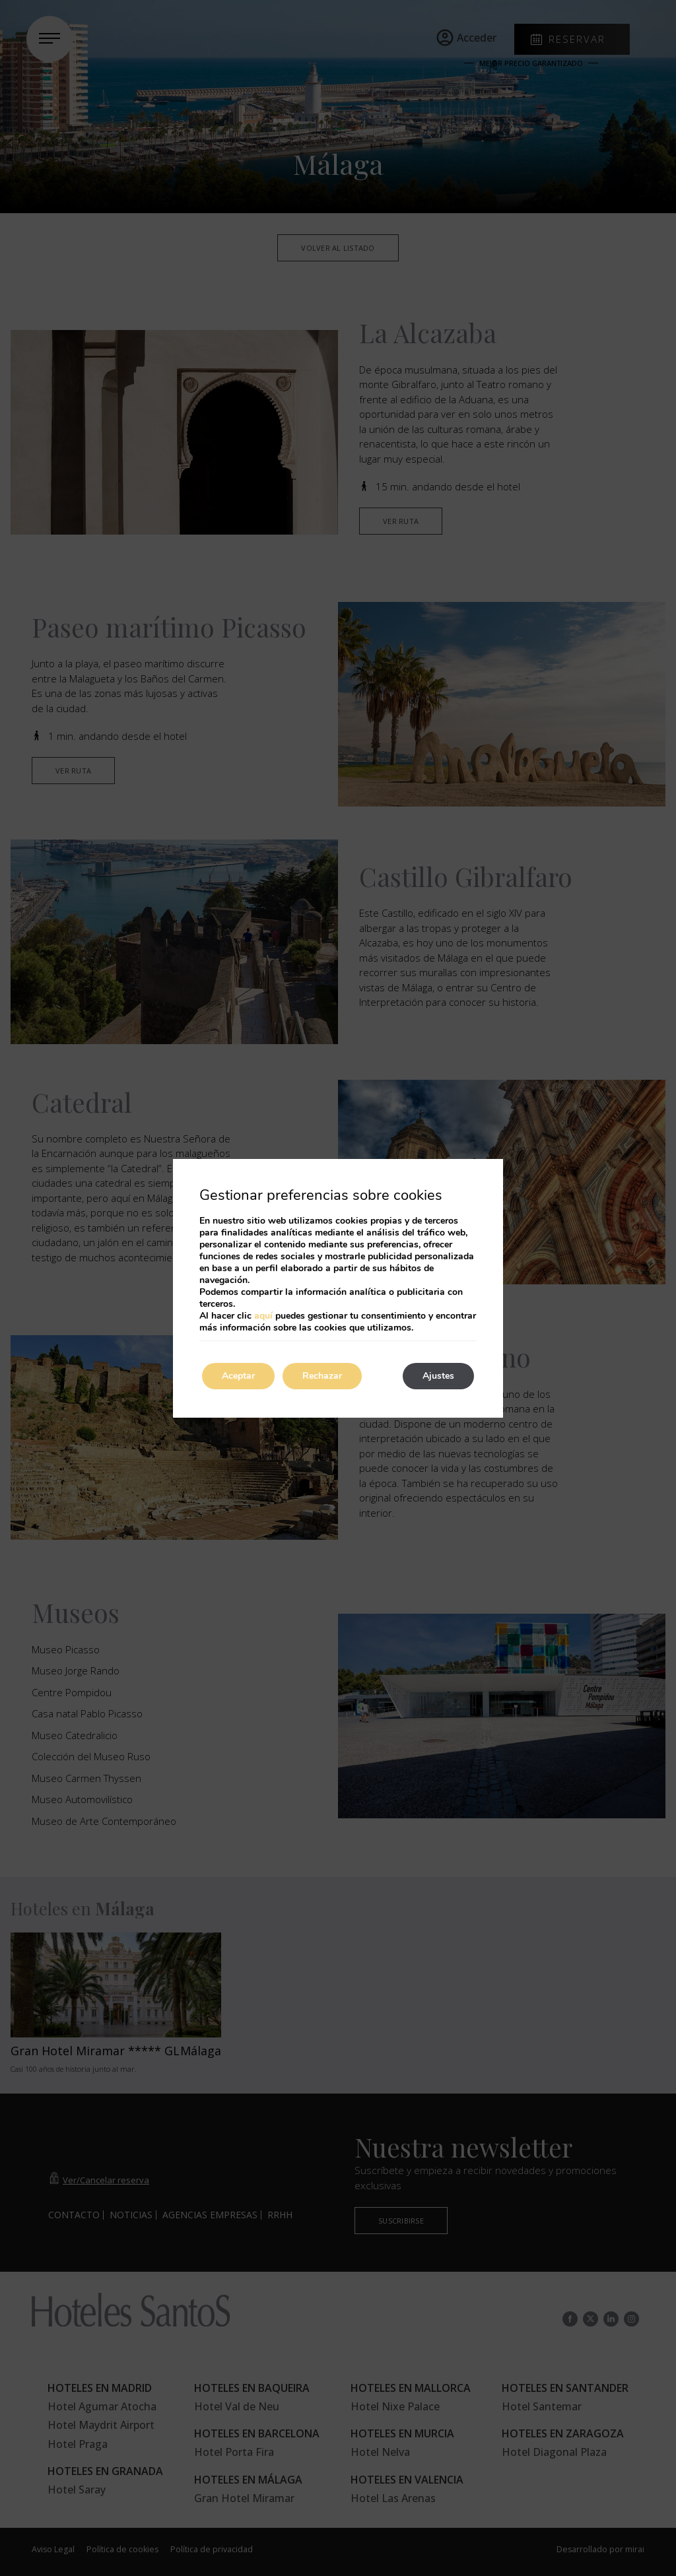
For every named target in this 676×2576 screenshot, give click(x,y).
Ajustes (438, 1376)
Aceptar (238, 1376)
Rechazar (322, 1376)
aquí (263, 1315)
